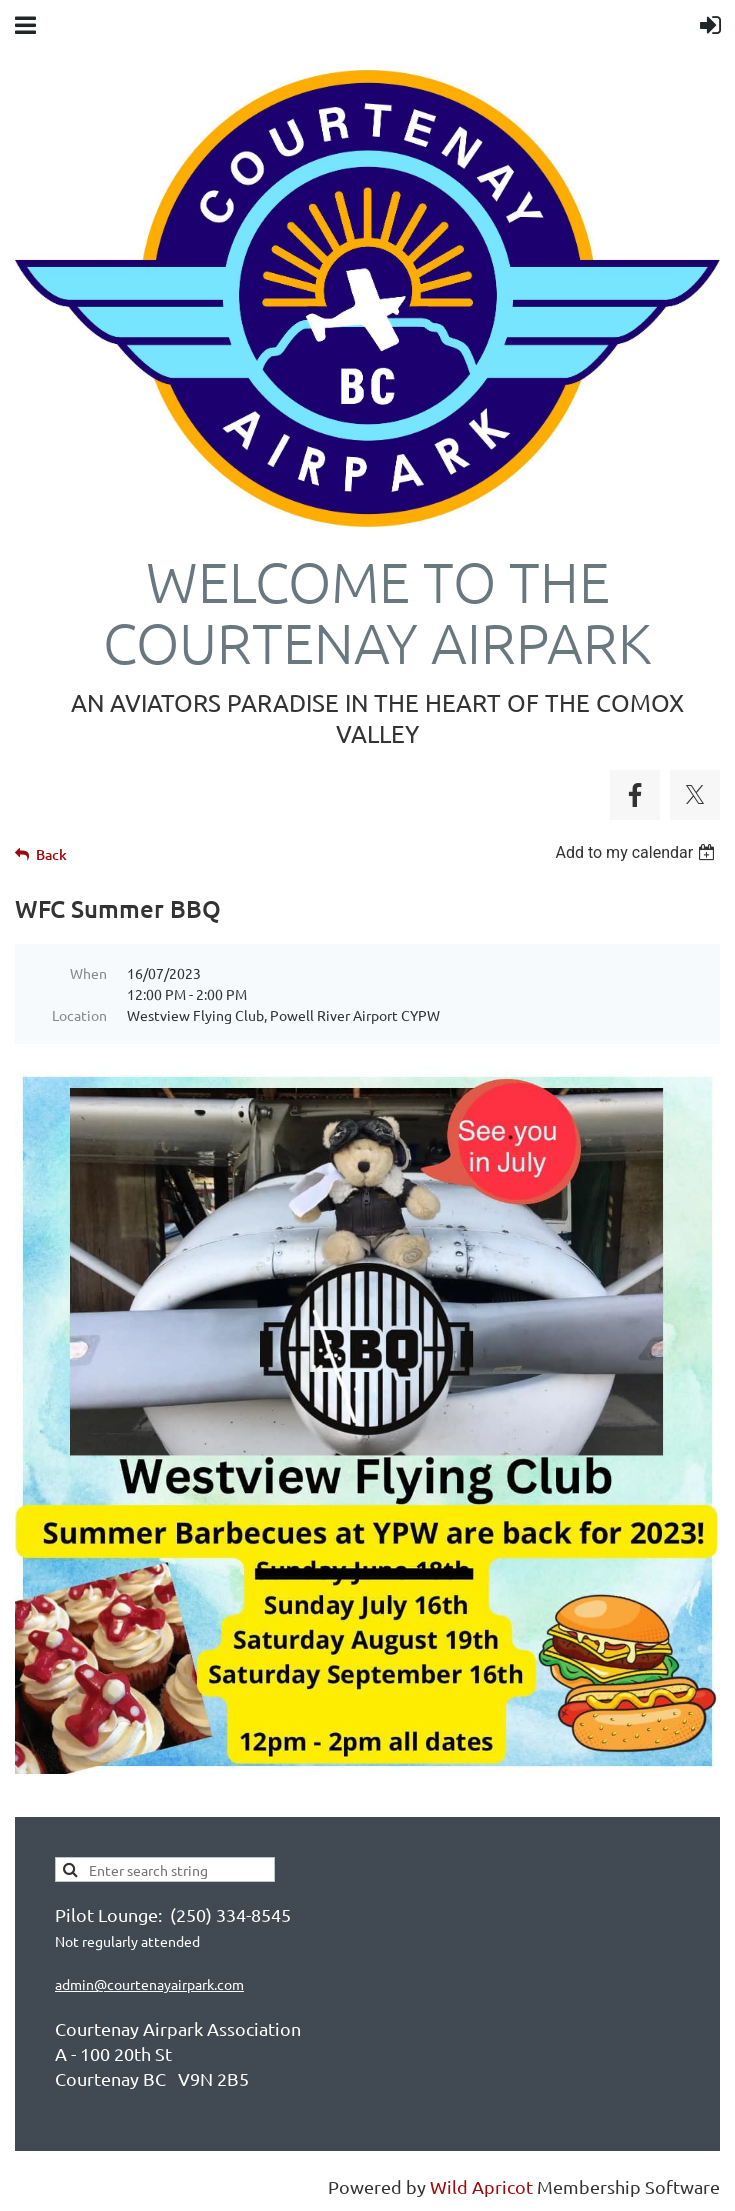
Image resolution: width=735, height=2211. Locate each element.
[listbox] (637, 852)
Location (79, 1015)
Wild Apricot (481, 2186)
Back (51, 854)
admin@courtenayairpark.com (149, 1984)
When (88, 973)
